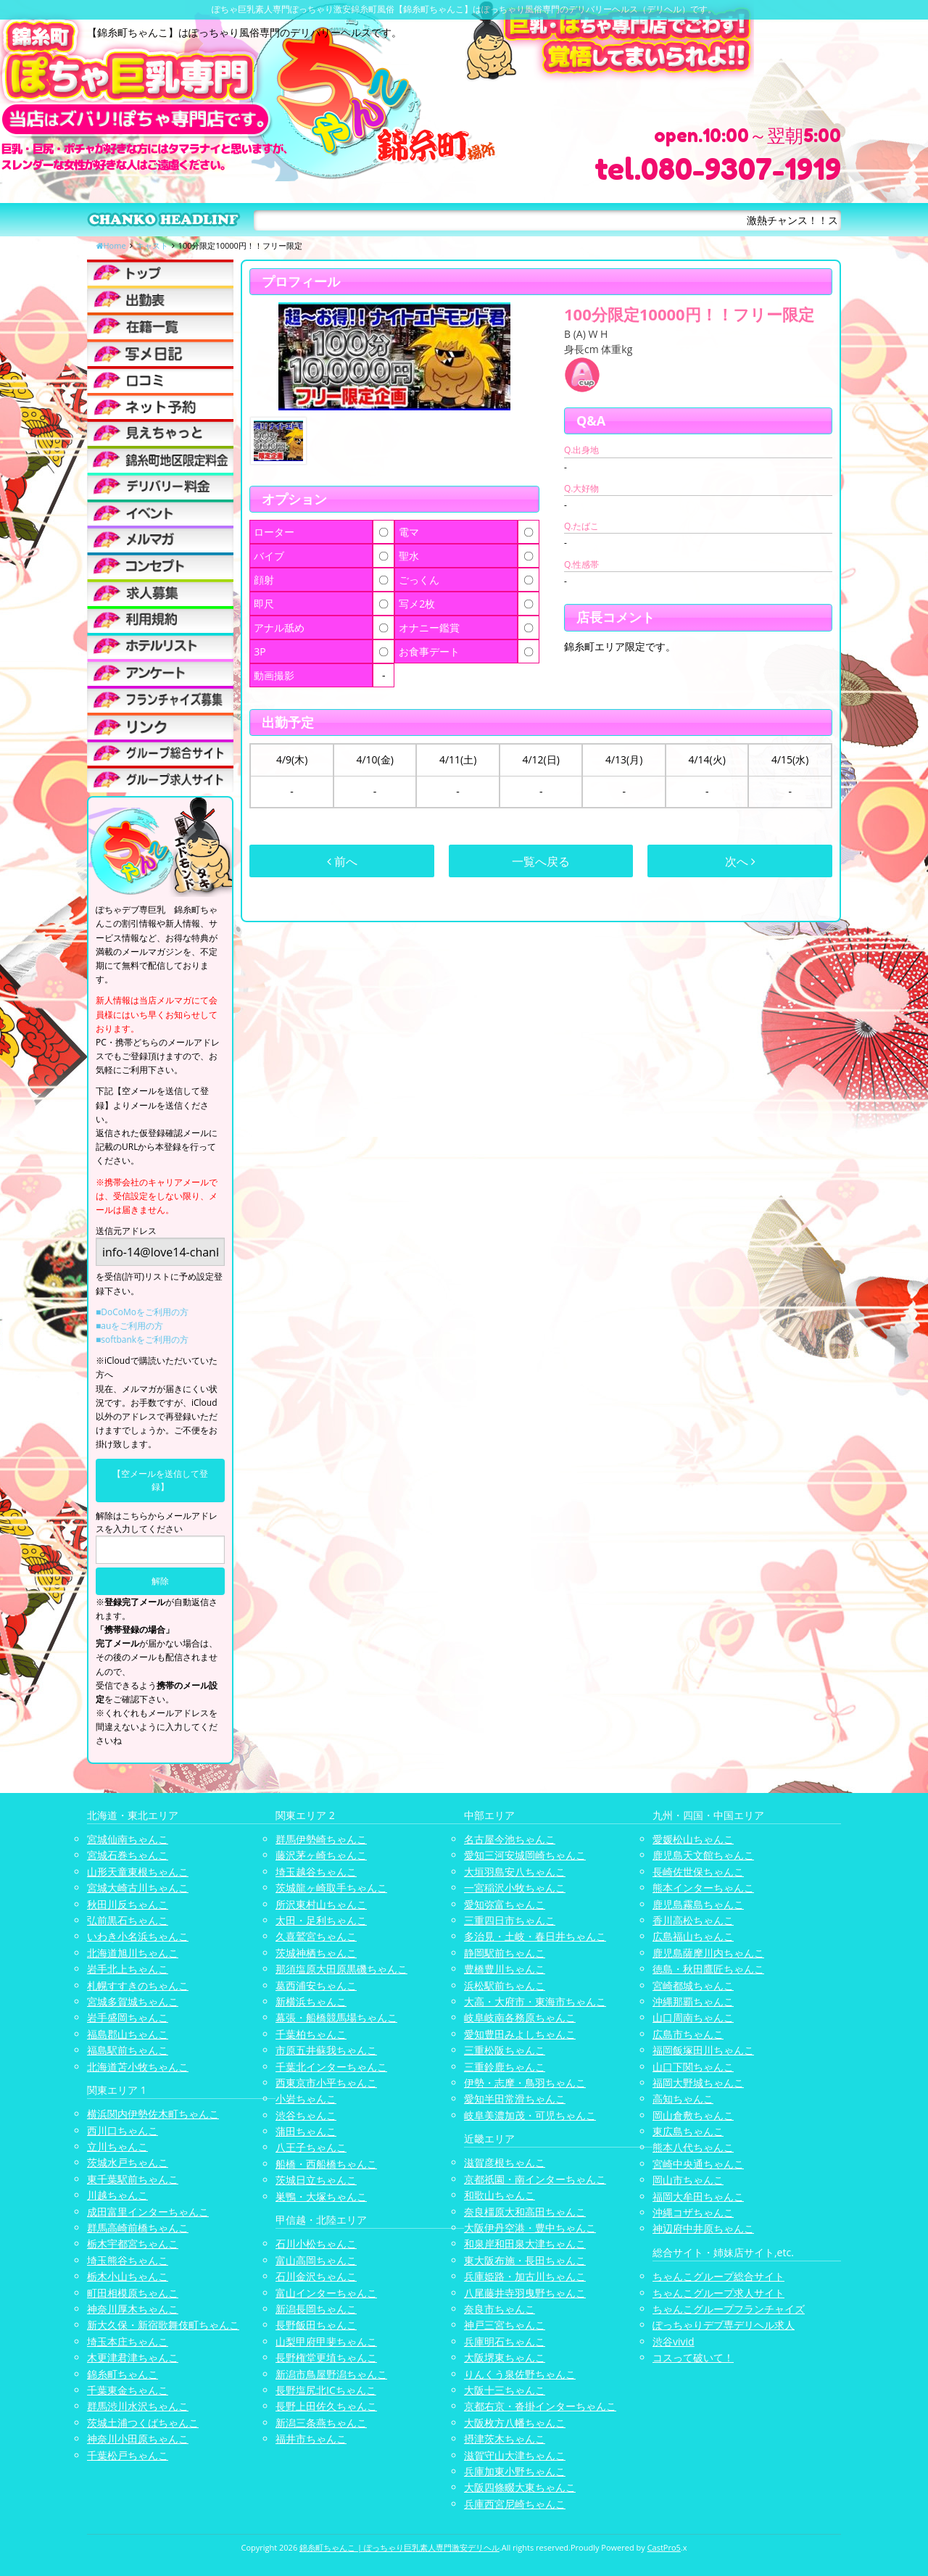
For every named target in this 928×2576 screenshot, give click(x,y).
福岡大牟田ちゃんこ (698, 2196)
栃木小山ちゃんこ (127, 2276)
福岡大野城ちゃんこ (698, 2083)
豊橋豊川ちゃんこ (504, 1969)
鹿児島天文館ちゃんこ (703, 1855)
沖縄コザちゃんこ (693, 2212)
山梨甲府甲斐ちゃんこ (326, 2341)
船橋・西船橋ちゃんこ (326, 2164)
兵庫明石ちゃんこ (504, 2341)
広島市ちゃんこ (688, 2034)
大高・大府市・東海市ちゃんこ (535, 2001)
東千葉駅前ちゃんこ (132, 2179)
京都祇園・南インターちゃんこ (535, 2179)
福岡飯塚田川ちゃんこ (703, 2050)
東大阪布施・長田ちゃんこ (525, 2260)
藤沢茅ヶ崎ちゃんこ (321, 1855)
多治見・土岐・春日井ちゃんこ (535, 1936)
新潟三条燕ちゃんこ (321, 2423)
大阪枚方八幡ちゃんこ (515, 2423)
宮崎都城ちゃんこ (693, 1985)
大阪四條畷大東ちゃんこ (520, 2487)
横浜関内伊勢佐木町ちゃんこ (153, 2114)
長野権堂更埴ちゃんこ (326, 2357)
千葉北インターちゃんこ (331, 2067)
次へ (740, 861)
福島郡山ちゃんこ (127, 2034)
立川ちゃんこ (117, 2146)
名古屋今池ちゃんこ (509, 1839)
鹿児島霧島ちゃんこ (698, 1904)
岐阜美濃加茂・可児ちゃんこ (530, 2115)
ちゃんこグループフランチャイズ (728, 2309)
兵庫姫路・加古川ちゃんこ (525, 2276)
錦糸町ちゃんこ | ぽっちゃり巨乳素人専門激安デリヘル (399, 2547)
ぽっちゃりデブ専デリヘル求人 (723, 2325)
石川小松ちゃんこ (316, 2243)
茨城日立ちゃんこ (316, 2180)
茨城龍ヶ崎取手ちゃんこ (331, 1887)
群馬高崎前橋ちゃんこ (137, 2228)
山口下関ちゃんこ (693, 2067)
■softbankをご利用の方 (142, 1339)
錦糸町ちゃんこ (122, 2374)
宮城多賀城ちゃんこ (132, 2001)
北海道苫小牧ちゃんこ (137, 2067)
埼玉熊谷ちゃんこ (127, 2260)
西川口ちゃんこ (122, 2130)
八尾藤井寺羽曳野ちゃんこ (525, 2293)
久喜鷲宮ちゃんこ (316, 1936)
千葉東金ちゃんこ (127, 2390)
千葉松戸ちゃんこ (127, 2455)
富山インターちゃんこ (326, 2293)
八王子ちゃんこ (311, 2147)
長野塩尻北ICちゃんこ (326, 2390)
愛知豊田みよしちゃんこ (520, 2034)
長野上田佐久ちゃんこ (326, 2406)
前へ (342, 861)
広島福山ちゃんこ (693, 1936)
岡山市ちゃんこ (688, 2180)
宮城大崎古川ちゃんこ (137, 1887)
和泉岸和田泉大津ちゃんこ (525, 2243)
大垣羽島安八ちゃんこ (515, 1872)
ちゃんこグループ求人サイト (718, 2293)
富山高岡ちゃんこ (316, 2260)
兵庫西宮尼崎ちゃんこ (515, 2504)
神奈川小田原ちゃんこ (137, 2438)
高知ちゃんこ (682, 2098)
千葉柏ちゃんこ (311, 2034)
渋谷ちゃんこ (306, 2115)
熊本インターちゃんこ (703, 1887)
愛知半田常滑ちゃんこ (515, 2098)
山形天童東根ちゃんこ (137, 1872)
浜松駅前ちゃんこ (504, 1985)
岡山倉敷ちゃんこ (693, 2115)
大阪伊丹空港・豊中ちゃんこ (530, 2228)
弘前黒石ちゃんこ (127, 1920)
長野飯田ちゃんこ (316, 2325)
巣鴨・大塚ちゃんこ (321, 2196)
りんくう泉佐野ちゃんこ (520, 2374)
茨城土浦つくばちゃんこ (143, 2423)
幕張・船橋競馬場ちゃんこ (336, 2017)
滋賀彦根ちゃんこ (504, 2162)
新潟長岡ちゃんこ (316, 2309)
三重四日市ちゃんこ (509, 1920)
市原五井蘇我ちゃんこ (326, 2050)
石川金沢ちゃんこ (316, 2276)
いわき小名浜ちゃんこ (137, 1936)
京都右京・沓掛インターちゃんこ (540, 2406)
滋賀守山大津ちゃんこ (515, 2455)
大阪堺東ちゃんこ (504, 2357)
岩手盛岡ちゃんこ (127, 2017)
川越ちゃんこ (117, 2195)
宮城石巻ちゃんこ (127, 1855)
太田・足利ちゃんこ (321, 1920)
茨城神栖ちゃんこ (316, 1953)
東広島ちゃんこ (688, 2131)
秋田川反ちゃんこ (127, 1904)
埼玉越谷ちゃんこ (316, 1872)
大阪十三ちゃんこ (504, 2390)
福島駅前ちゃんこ (127, 2050)
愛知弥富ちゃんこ (504, 1904)
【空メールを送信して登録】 (160, 1480)
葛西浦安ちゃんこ (316, 1985)
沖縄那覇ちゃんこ (693, 2001)
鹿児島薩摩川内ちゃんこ (708, 1953)
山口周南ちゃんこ (693, 2017)
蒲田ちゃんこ (306, 2131)
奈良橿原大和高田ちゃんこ (525, 2212)
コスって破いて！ (693, 2357)
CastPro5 (664, 2547)
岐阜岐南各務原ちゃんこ (520, 2017)
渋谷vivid (673, 2341)
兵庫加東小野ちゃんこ (515, 2471)
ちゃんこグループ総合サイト (718, 2276)
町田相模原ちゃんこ (132, 2293)
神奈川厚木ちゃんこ (132, 2309)
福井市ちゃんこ (311, 2438)
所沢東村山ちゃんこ (321, 1904)
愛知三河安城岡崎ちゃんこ (525, 1855)
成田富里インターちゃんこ (148, 2212)
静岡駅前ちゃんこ (504, 1953)
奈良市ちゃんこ (499, 2309)
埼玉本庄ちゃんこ (127, 2341)
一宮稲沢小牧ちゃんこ (515, 1887)
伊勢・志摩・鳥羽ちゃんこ (525, 2083)
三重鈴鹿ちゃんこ (504, 2067)
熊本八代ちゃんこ (693, 2147)
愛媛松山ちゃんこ (693, 1839)
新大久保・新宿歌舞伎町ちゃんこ (163, 2325)
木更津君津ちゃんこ (132, 2357)
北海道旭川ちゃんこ (132, 1953)
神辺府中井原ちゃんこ (703, 2228)
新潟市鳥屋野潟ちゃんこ (331, 2374)
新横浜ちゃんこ (311, 2001)
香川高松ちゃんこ (693, 1920)
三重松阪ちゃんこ (504, 2050)
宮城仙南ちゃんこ (127, 1839)
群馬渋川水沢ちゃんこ (137, 2406)
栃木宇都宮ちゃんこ (132, 2243)
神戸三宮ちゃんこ (504, 2325)
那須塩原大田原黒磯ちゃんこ (341, 1969)
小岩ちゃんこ (306, 2098)
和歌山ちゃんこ (499, 2195)
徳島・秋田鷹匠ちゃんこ (708, 1969)
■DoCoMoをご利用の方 (142, 1312)
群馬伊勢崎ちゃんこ (321, 1839)
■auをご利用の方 (129, 1326)
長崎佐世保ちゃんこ (698, 1872)
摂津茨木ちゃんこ (504, 2438)
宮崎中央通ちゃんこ (698, 2164)
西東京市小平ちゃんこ (326, 2083)
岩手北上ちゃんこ (127, 1969)
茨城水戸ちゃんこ (127, 2162)
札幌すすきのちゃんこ (137, 1985)
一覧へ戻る (541, 861)
